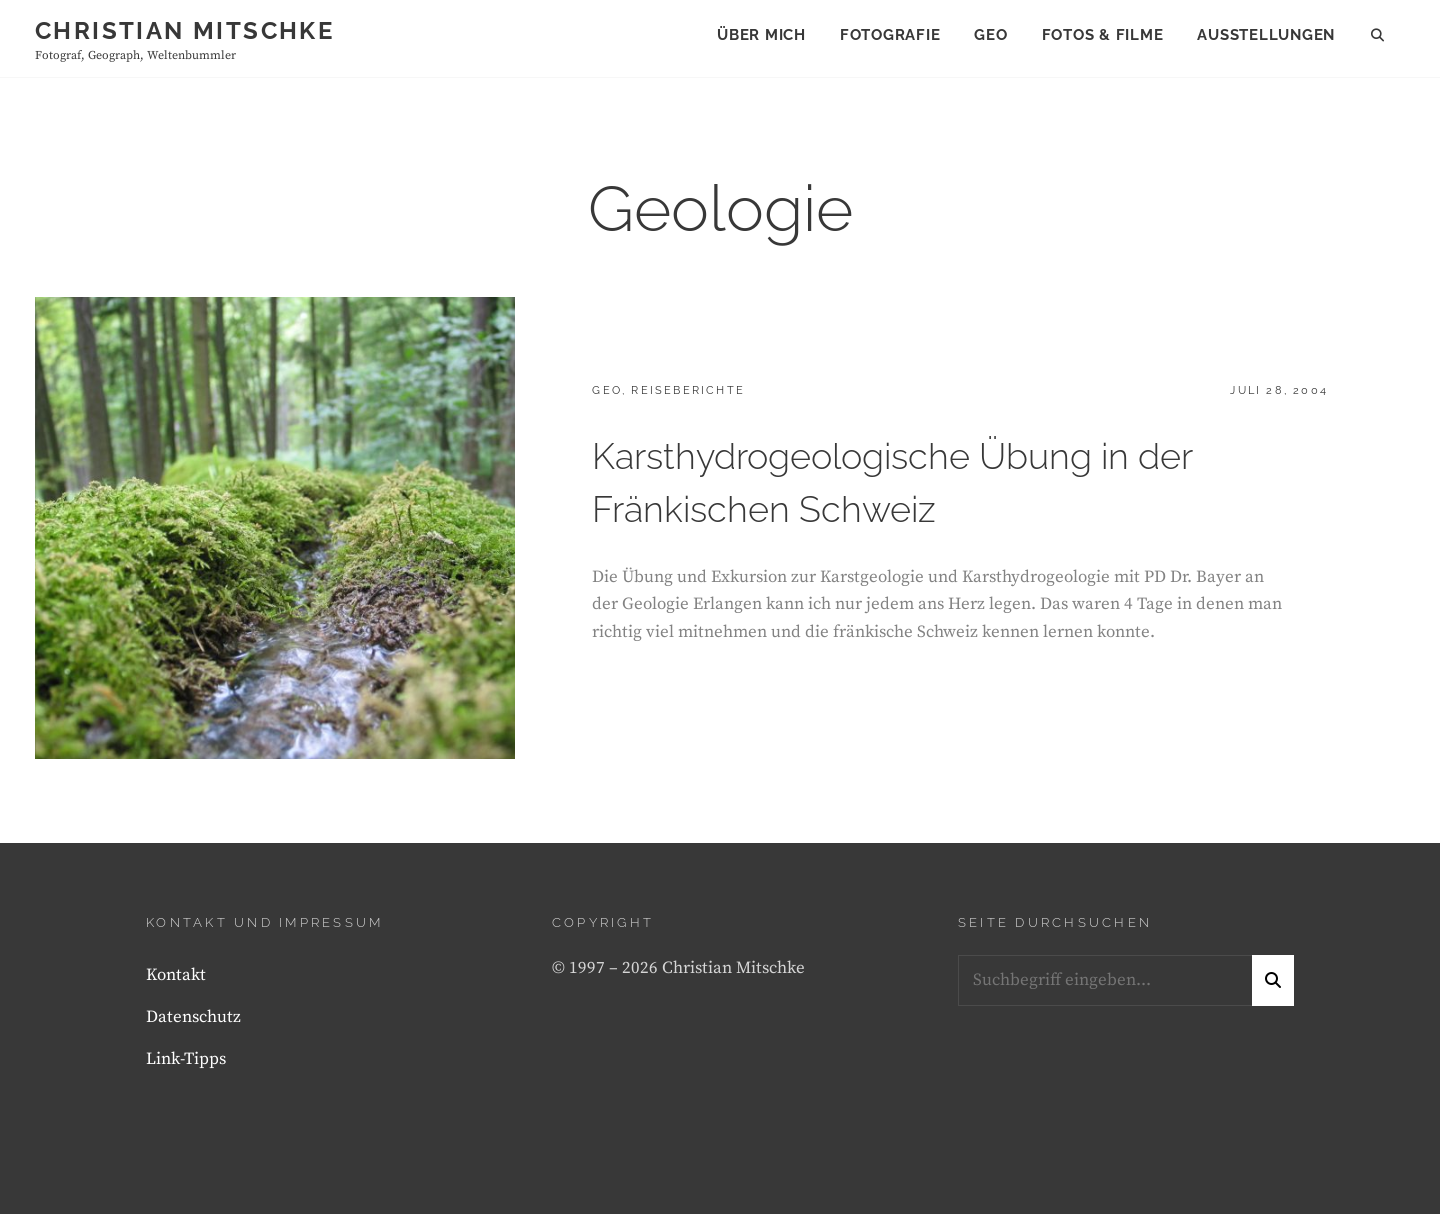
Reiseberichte (688, 390)
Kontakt (176, 975)
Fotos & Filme (1103, 35)
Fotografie (890, 35)
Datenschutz (193, 1017)
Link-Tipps (186, 1059)
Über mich (761, 35)
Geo (990, 35)
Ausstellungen (1266, 35)
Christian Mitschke (184, 30)
